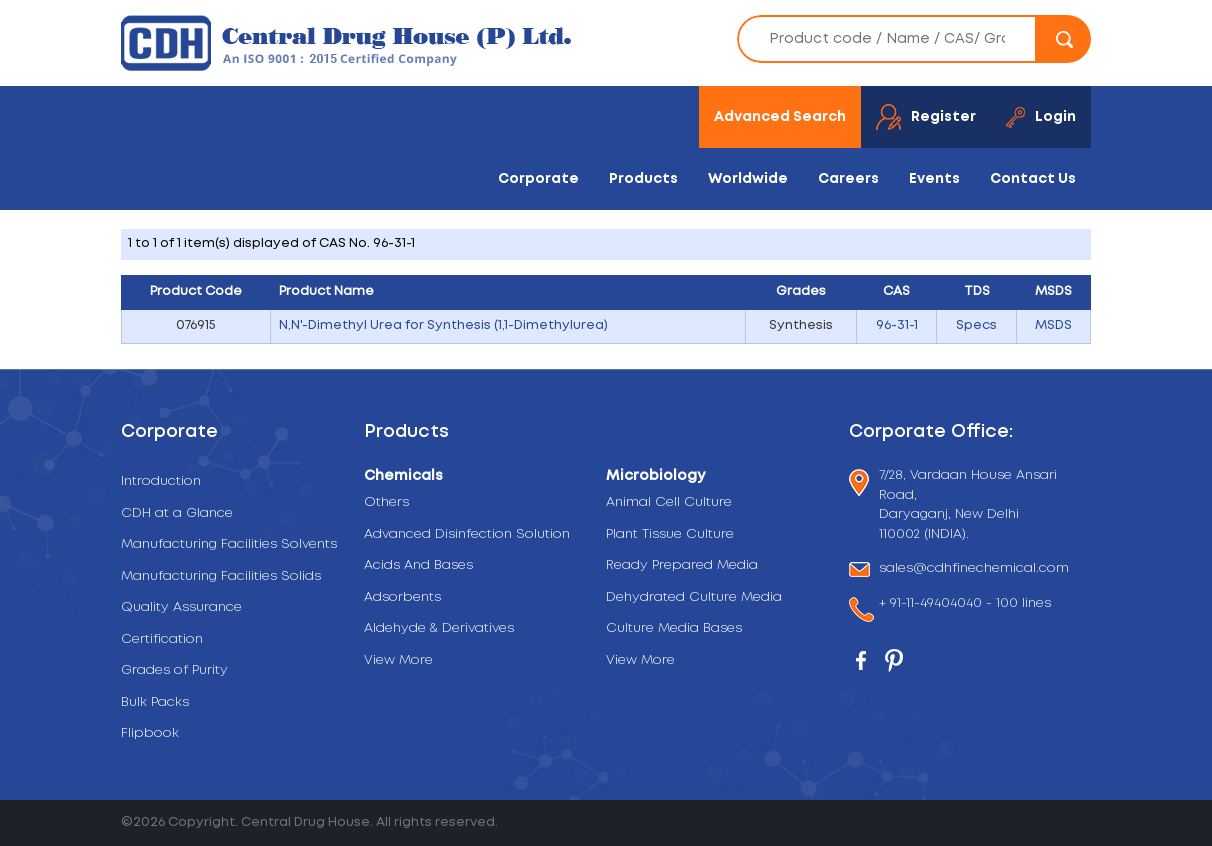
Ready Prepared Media (682, 565)
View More (398, 660)
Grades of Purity (174, 670)
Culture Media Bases (674, 628)
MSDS (1053, 325)
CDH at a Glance (177, 513)
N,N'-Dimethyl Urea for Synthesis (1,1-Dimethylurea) (443, 325)
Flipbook (150, 733)
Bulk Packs (155, 702)
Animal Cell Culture (669, 502)
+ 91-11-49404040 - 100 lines (965, 605)
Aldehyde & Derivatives (439, 628)
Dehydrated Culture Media (694, 597)
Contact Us (1033, 179)
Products (643, 179)
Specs (976, 325)
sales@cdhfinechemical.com (974, 569)
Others (386, 502)
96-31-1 (897, 325)
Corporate (538, 179)
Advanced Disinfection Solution (467, 534)
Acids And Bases (418, 565)
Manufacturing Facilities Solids (221, 576)
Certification (162, 639)
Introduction (161, 481)
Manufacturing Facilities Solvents (229, 544)
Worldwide (748, 179)
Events (934, 179)
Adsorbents (402, 597)
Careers (848, 179)
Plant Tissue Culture (670, 534)
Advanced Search (780, 117)
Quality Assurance (181, 607)
